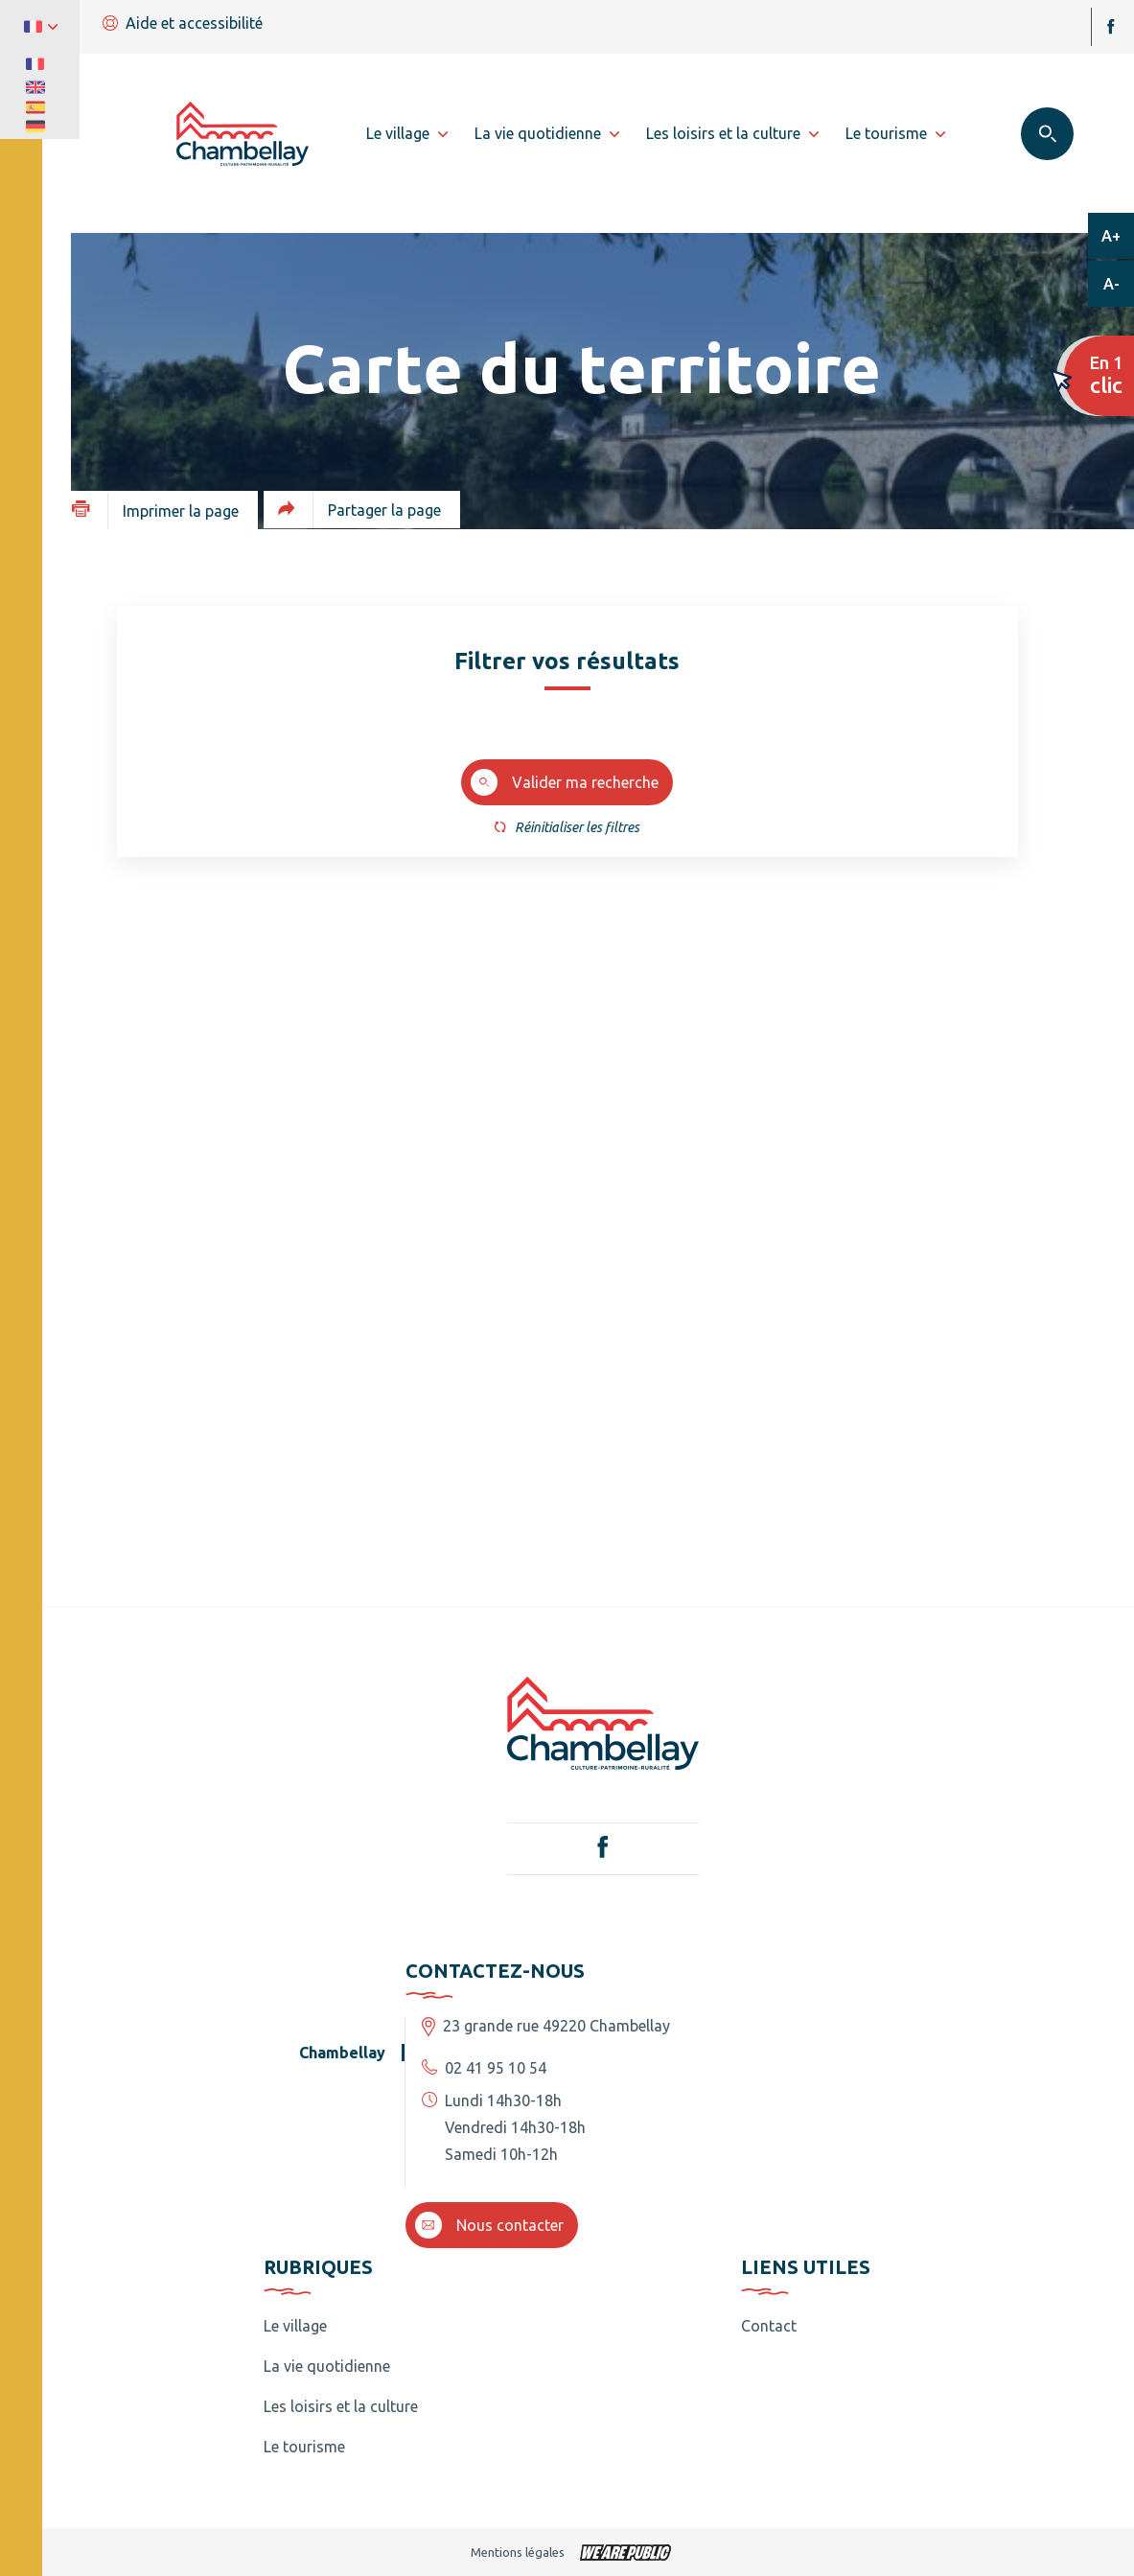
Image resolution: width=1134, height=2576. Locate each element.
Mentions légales (518, 2552)
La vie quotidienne (327, 2366)
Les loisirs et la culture (341, 2406)
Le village (295, 2325)
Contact (769, 2325)
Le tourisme (304, 2446)
